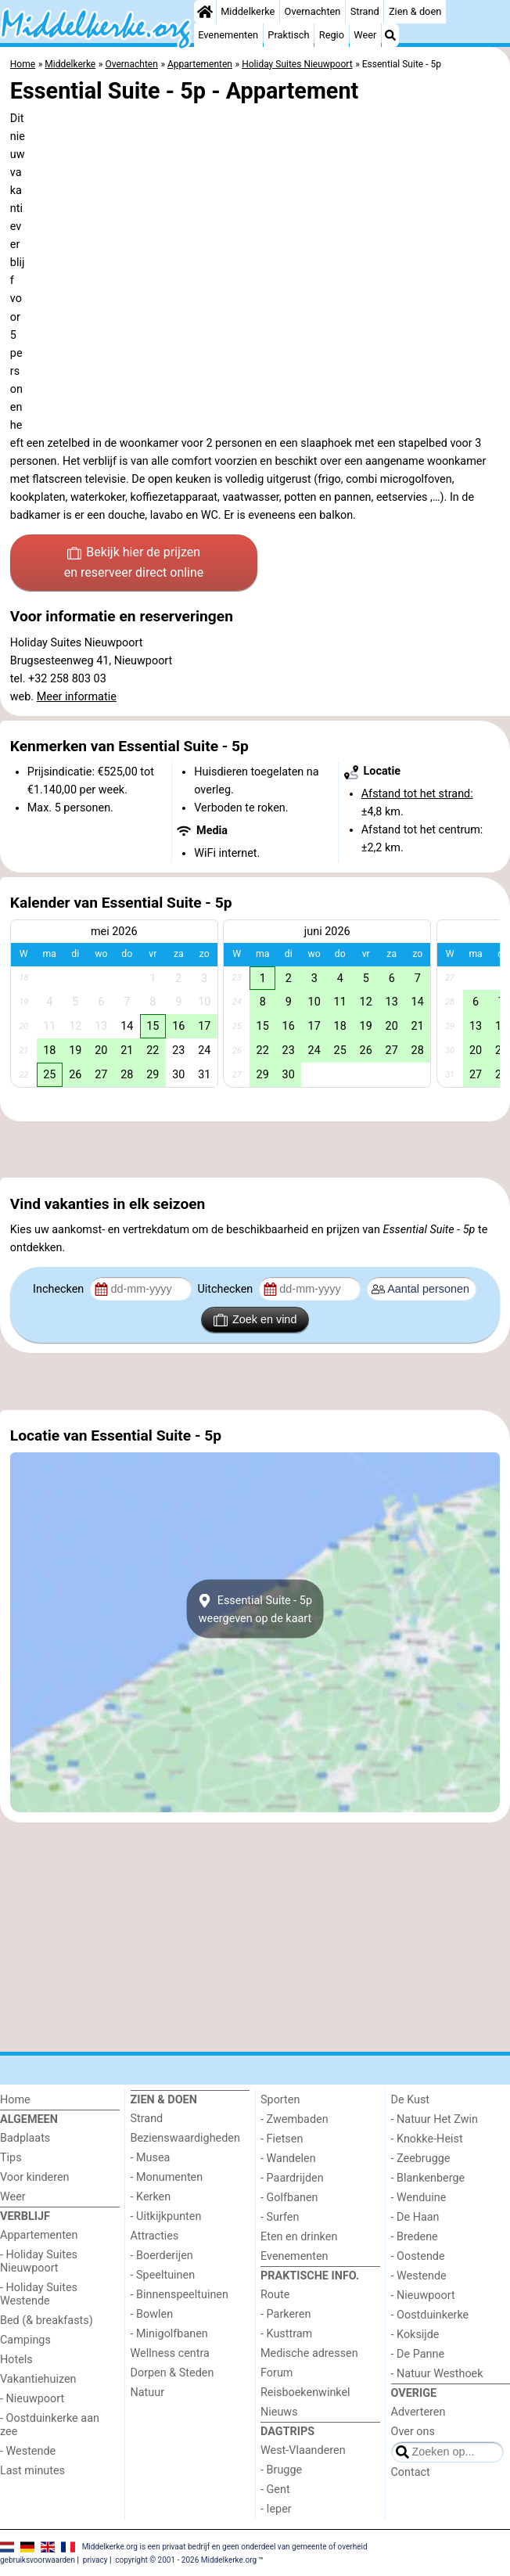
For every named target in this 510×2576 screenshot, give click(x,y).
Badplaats (25, 2138)
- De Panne (418, 2354)
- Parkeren (285, 2314)
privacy (95, 2560)
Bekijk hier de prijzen (134, 563)
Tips (11, 2157)
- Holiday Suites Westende (38, 2294)
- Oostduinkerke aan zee (49, 2425)
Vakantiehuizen (38, 2379)
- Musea (151, 2157)
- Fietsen (281, 2139)
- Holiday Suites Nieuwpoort (38, 2261)
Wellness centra (170, 2353)
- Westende (28, 2451)
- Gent (275, 2489)
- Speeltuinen (163, 2275)
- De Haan (415, 2217)
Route (274, 2294)
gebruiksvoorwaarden (37, 2560)
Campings (25, 2340)
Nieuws (279, 2412)
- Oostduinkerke (430, 2315)
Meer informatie (77, 696)
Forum (276, 2373)
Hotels (16, 2359)
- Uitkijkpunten (166, 2216)
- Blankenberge (428, 2178)
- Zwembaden (294, 2119)
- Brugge (281, 2470)
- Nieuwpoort (32, 2398)
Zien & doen (415, 11)
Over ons (413, 2431)
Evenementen (228, 35)
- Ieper (276, 2509)
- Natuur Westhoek (437, 2373)
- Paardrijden (292, 2178)
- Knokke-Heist (427, 2139)
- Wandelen (288, 2158)
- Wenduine (419, 2197)
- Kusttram (286, 2333)
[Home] (205, 11)
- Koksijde (415, 2334)
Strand (364, 11)
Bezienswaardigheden (185, 2138)
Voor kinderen (35, 2177)
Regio (331, 35)
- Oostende (418, 2256)
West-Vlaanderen (303, 2450)
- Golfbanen (289, 2197)
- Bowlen (152, 2314)
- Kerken (151, 2197)
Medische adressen (309, 2353)
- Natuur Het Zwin (435, 2119)
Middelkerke (248, 11)
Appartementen (38, 2235)
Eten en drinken (298, 2236)
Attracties (155, 2236)
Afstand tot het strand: (417, 794)
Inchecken (60, 1289)
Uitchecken (226, 1289)
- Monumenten (167, 2177)
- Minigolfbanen (169, 2333)
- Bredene (414, 2236)
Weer (365, 35)
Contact (410, 2472)
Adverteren (418, 2412)
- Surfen (279, 2217)
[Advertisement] (255, 1149)
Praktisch (288, 35)
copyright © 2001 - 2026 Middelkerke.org (186, 2560)
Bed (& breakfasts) (46, 2320)
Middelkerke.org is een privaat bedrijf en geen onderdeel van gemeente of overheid (225, 2546)
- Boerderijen (162, 2255)
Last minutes (32, 2470)
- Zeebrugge (421, 2158)
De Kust (410, 2099)
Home (15, 2099)
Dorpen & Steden (172, 2373)
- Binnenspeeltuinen (179, 2294)
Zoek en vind (255, 1320)
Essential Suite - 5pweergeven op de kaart (255, 1608)
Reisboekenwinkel (305, 2392)
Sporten (280, 2099)
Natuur (148, 2392)
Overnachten (313, 11)
